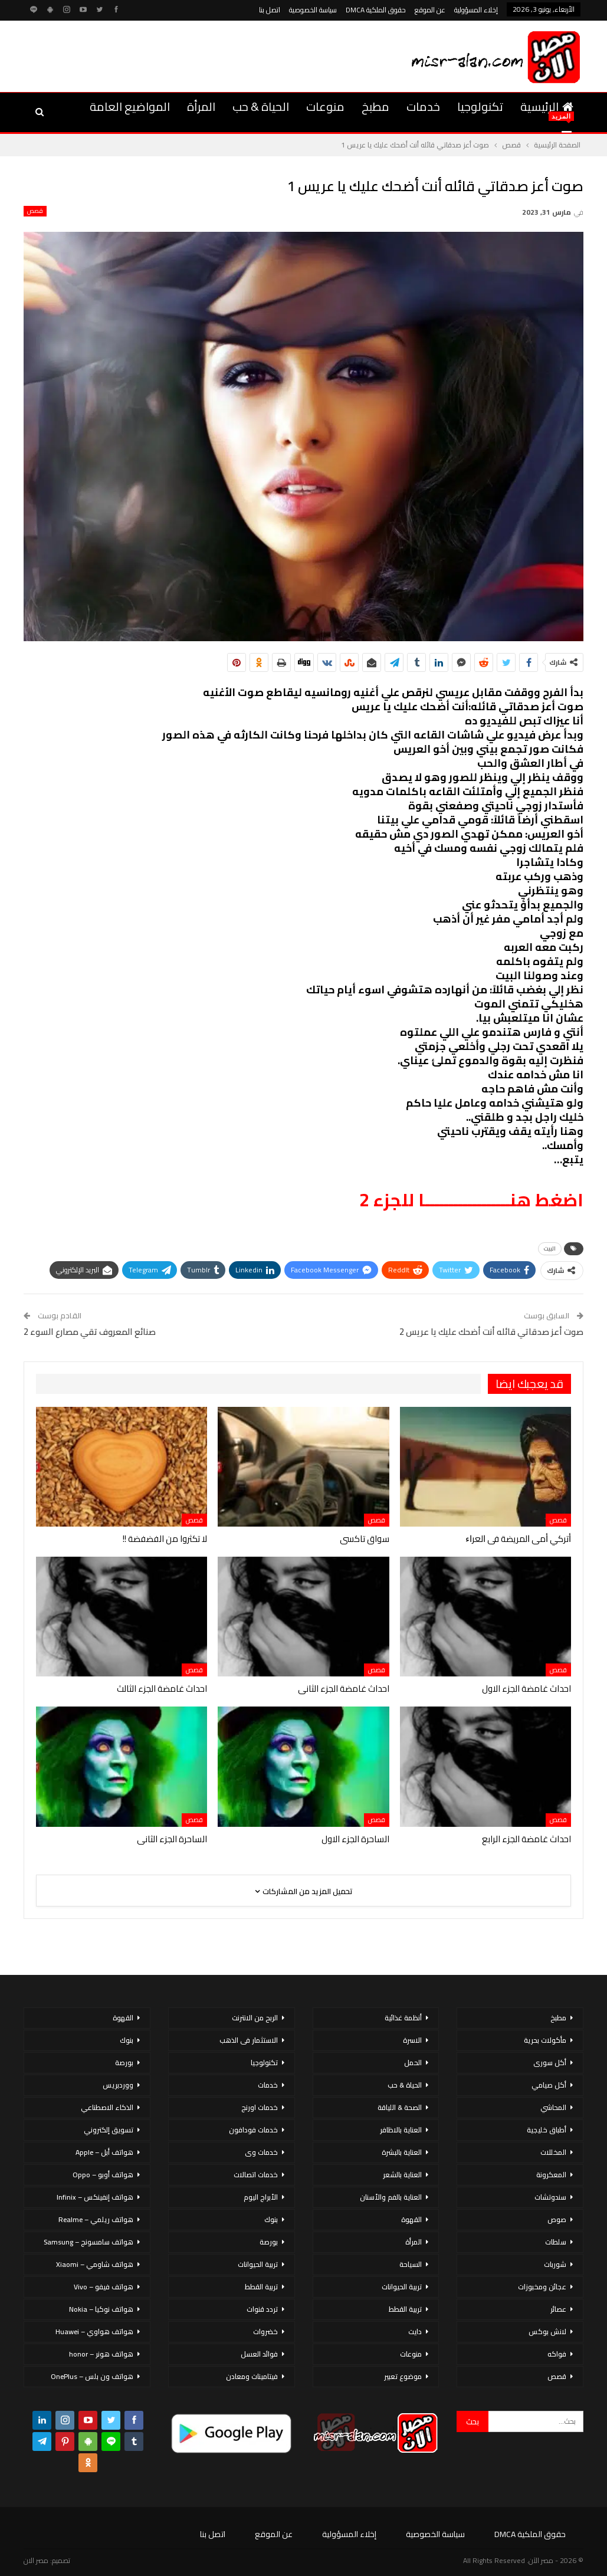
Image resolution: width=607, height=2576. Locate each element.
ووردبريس (118, 2085)
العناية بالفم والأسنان (391, 2197)
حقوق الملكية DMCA (376, 10)
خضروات (265, 2331)
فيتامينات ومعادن (252, 2376)
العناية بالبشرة (402, 2152)
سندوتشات (550, 2197)
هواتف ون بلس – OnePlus (92, 2376)
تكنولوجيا (480, 106)
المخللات (553, 2152)
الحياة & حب (260, 106)
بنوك (271, 2219)
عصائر (558, 2309)
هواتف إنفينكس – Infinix (95, 2197)
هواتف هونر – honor (101, 2354)
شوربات (555, 2264)
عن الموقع (430, 10)
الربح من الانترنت (255, 2017)
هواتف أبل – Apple (104, 2152)
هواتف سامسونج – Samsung (88, 2242)
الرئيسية (546, 106)
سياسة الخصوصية (313, 10)
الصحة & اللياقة (400, 2107)
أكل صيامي (548, 2085)
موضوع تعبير (403, 2376)
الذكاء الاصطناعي (107, 2107)
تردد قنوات (262, 2309)
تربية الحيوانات (402, 2286)
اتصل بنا (269, 10)
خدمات (423, 106)
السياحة (410, 2264)
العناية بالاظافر (401, 2130)
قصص (35, 211)
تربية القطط (405, 2309)
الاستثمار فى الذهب (248, 2040)
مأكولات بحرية (545, 2040)
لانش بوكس (547, 2331)
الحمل (413, 2062)
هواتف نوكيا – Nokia (101, 2309)
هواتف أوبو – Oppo (103, 2174)
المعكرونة (551, 2174)
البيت (550, 1248)
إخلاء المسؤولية (476, 10)
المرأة (201, 106)
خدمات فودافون (253, 2130)
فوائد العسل (259, 2354)
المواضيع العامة (130, 106)
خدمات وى (261, 2152)
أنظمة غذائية (403, 2017)
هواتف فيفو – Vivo (103, 2286)
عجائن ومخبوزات (542, 2286)
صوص (556, 2219)
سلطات (555, 2242)
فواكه (556, 2354)
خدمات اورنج (259, 2107)
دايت (415, 2331)
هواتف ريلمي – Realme (95, 2219)
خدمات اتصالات (256, 2174)
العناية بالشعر (402, 2174)
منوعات (325, 106)
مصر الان (36, 2560)
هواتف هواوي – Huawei (94, 2331)
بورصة (269, 2242)
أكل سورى (549, 2062)
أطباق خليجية (546, 2130)
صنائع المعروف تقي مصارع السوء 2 (90, 1331)
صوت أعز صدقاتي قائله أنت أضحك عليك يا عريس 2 (491, 1331)
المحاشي (553, 2107)
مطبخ (375, 106)
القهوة (411, 2219)
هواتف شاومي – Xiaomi (94, 2264)
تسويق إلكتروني (108, 2130)
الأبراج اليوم (261, 2197)
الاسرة (412, 2040)
